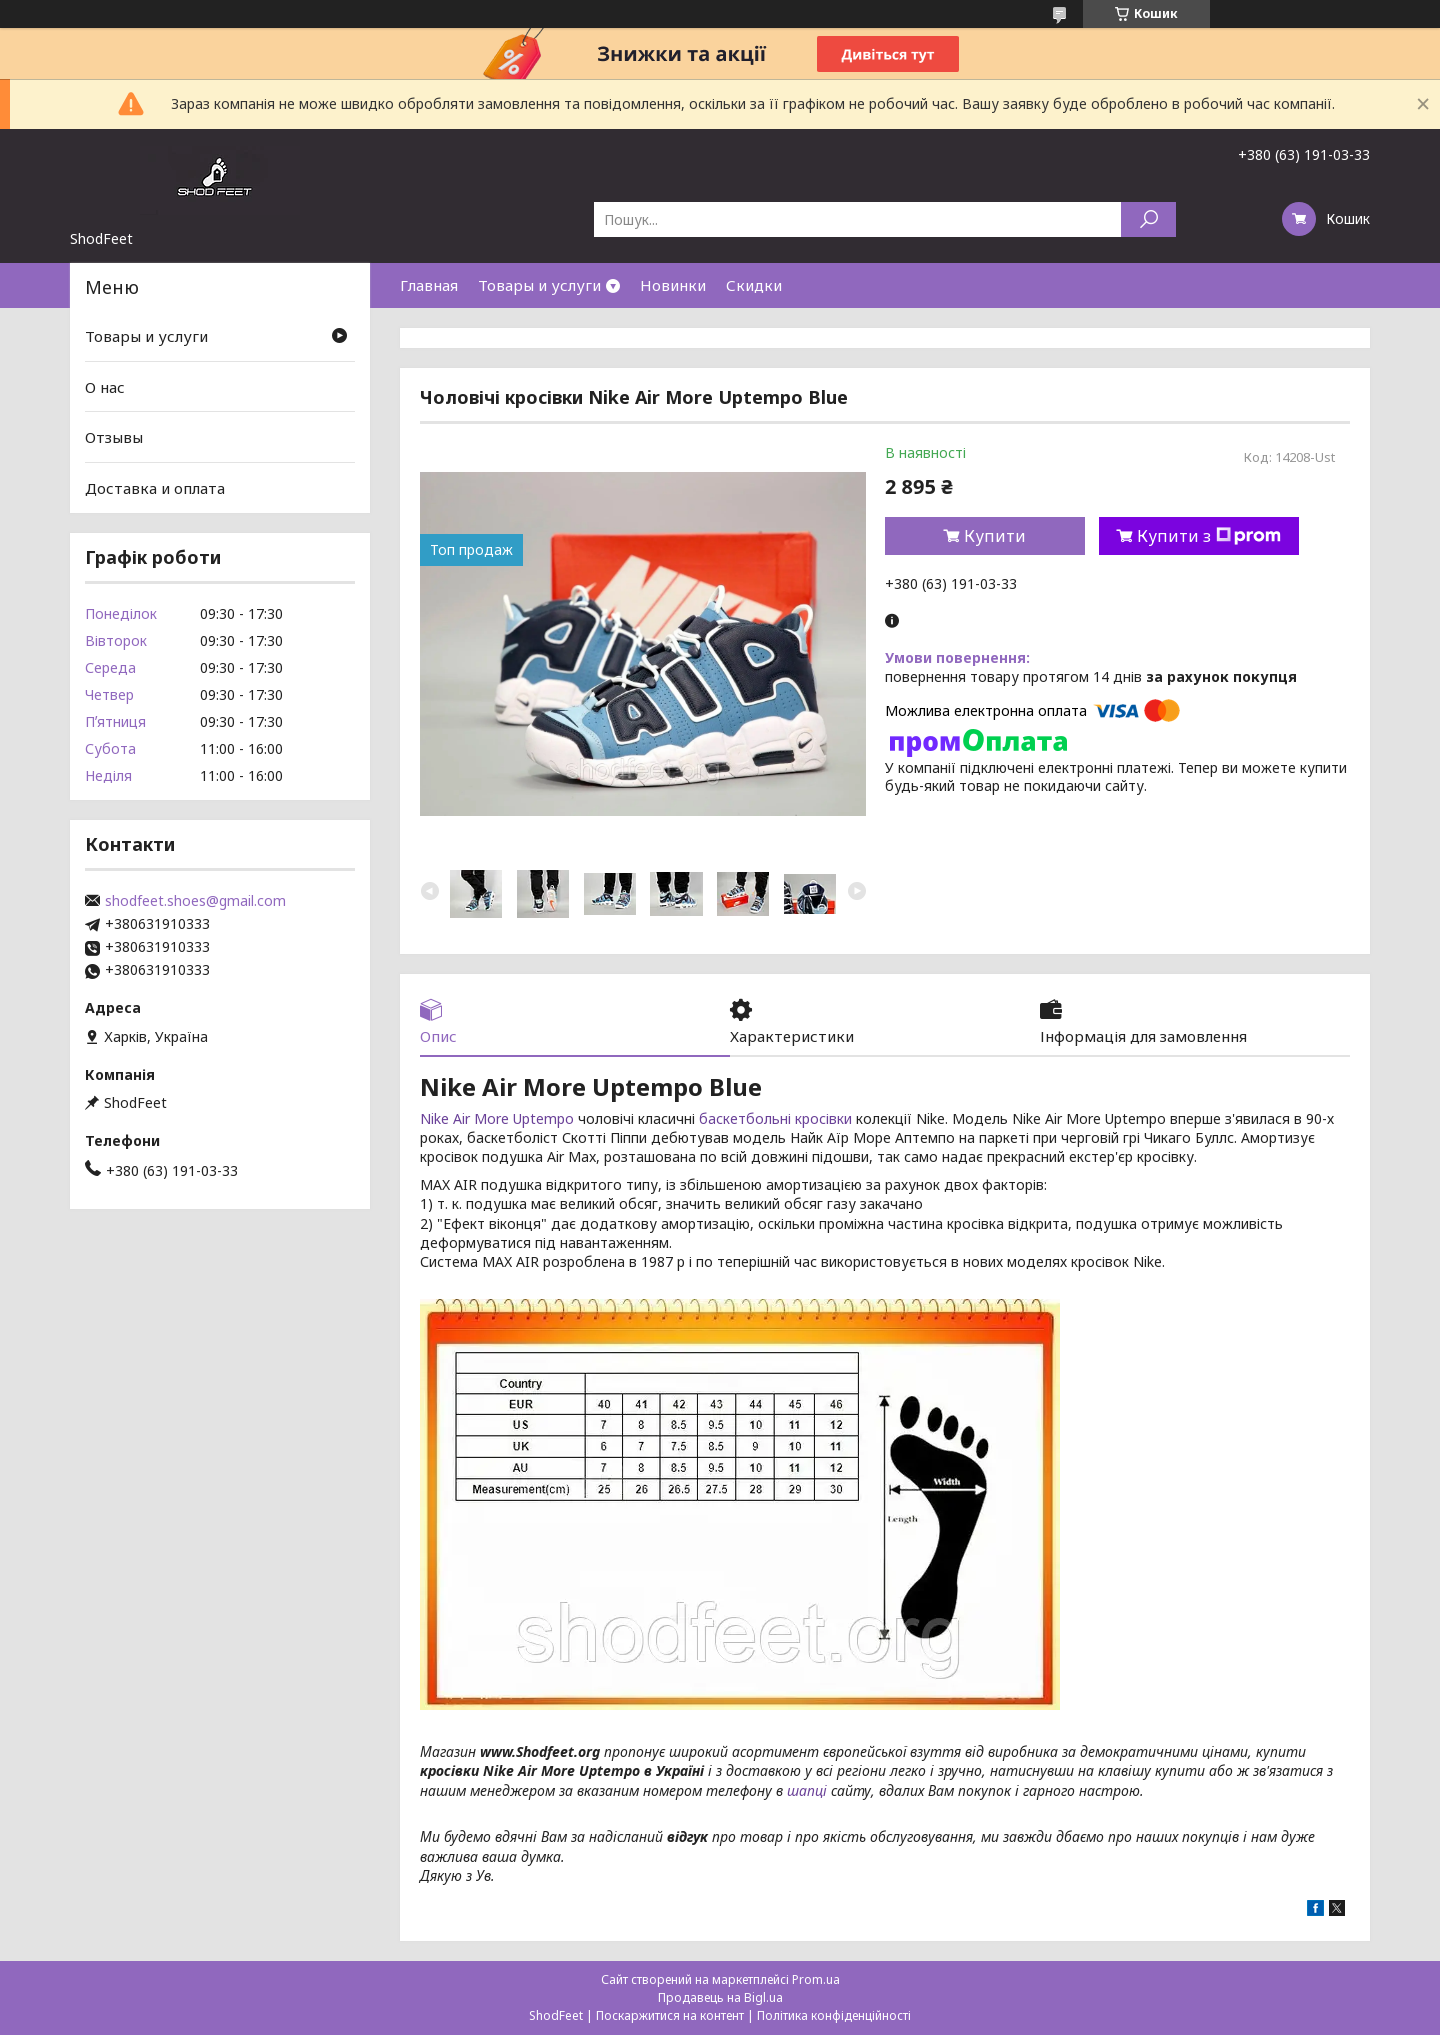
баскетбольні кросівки (775, 1118)
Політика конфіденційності (834, 2015)
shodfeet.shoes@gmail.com (195, 901)
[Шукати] (1148, 219)
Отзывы (114, 437)
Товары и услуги (539, 285)
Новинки (673, 285)
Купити (995, 536)
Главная (429, 285)
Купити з (1209, 536)
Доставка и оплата (155, 488)
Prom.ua (816, 1979)
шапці (807, 1790)
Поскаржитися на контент (670, 2015)
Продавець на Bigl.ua (720, 1997)
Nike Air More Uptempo (499, 1118)
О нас (105, 387)
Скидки (754, 285)
